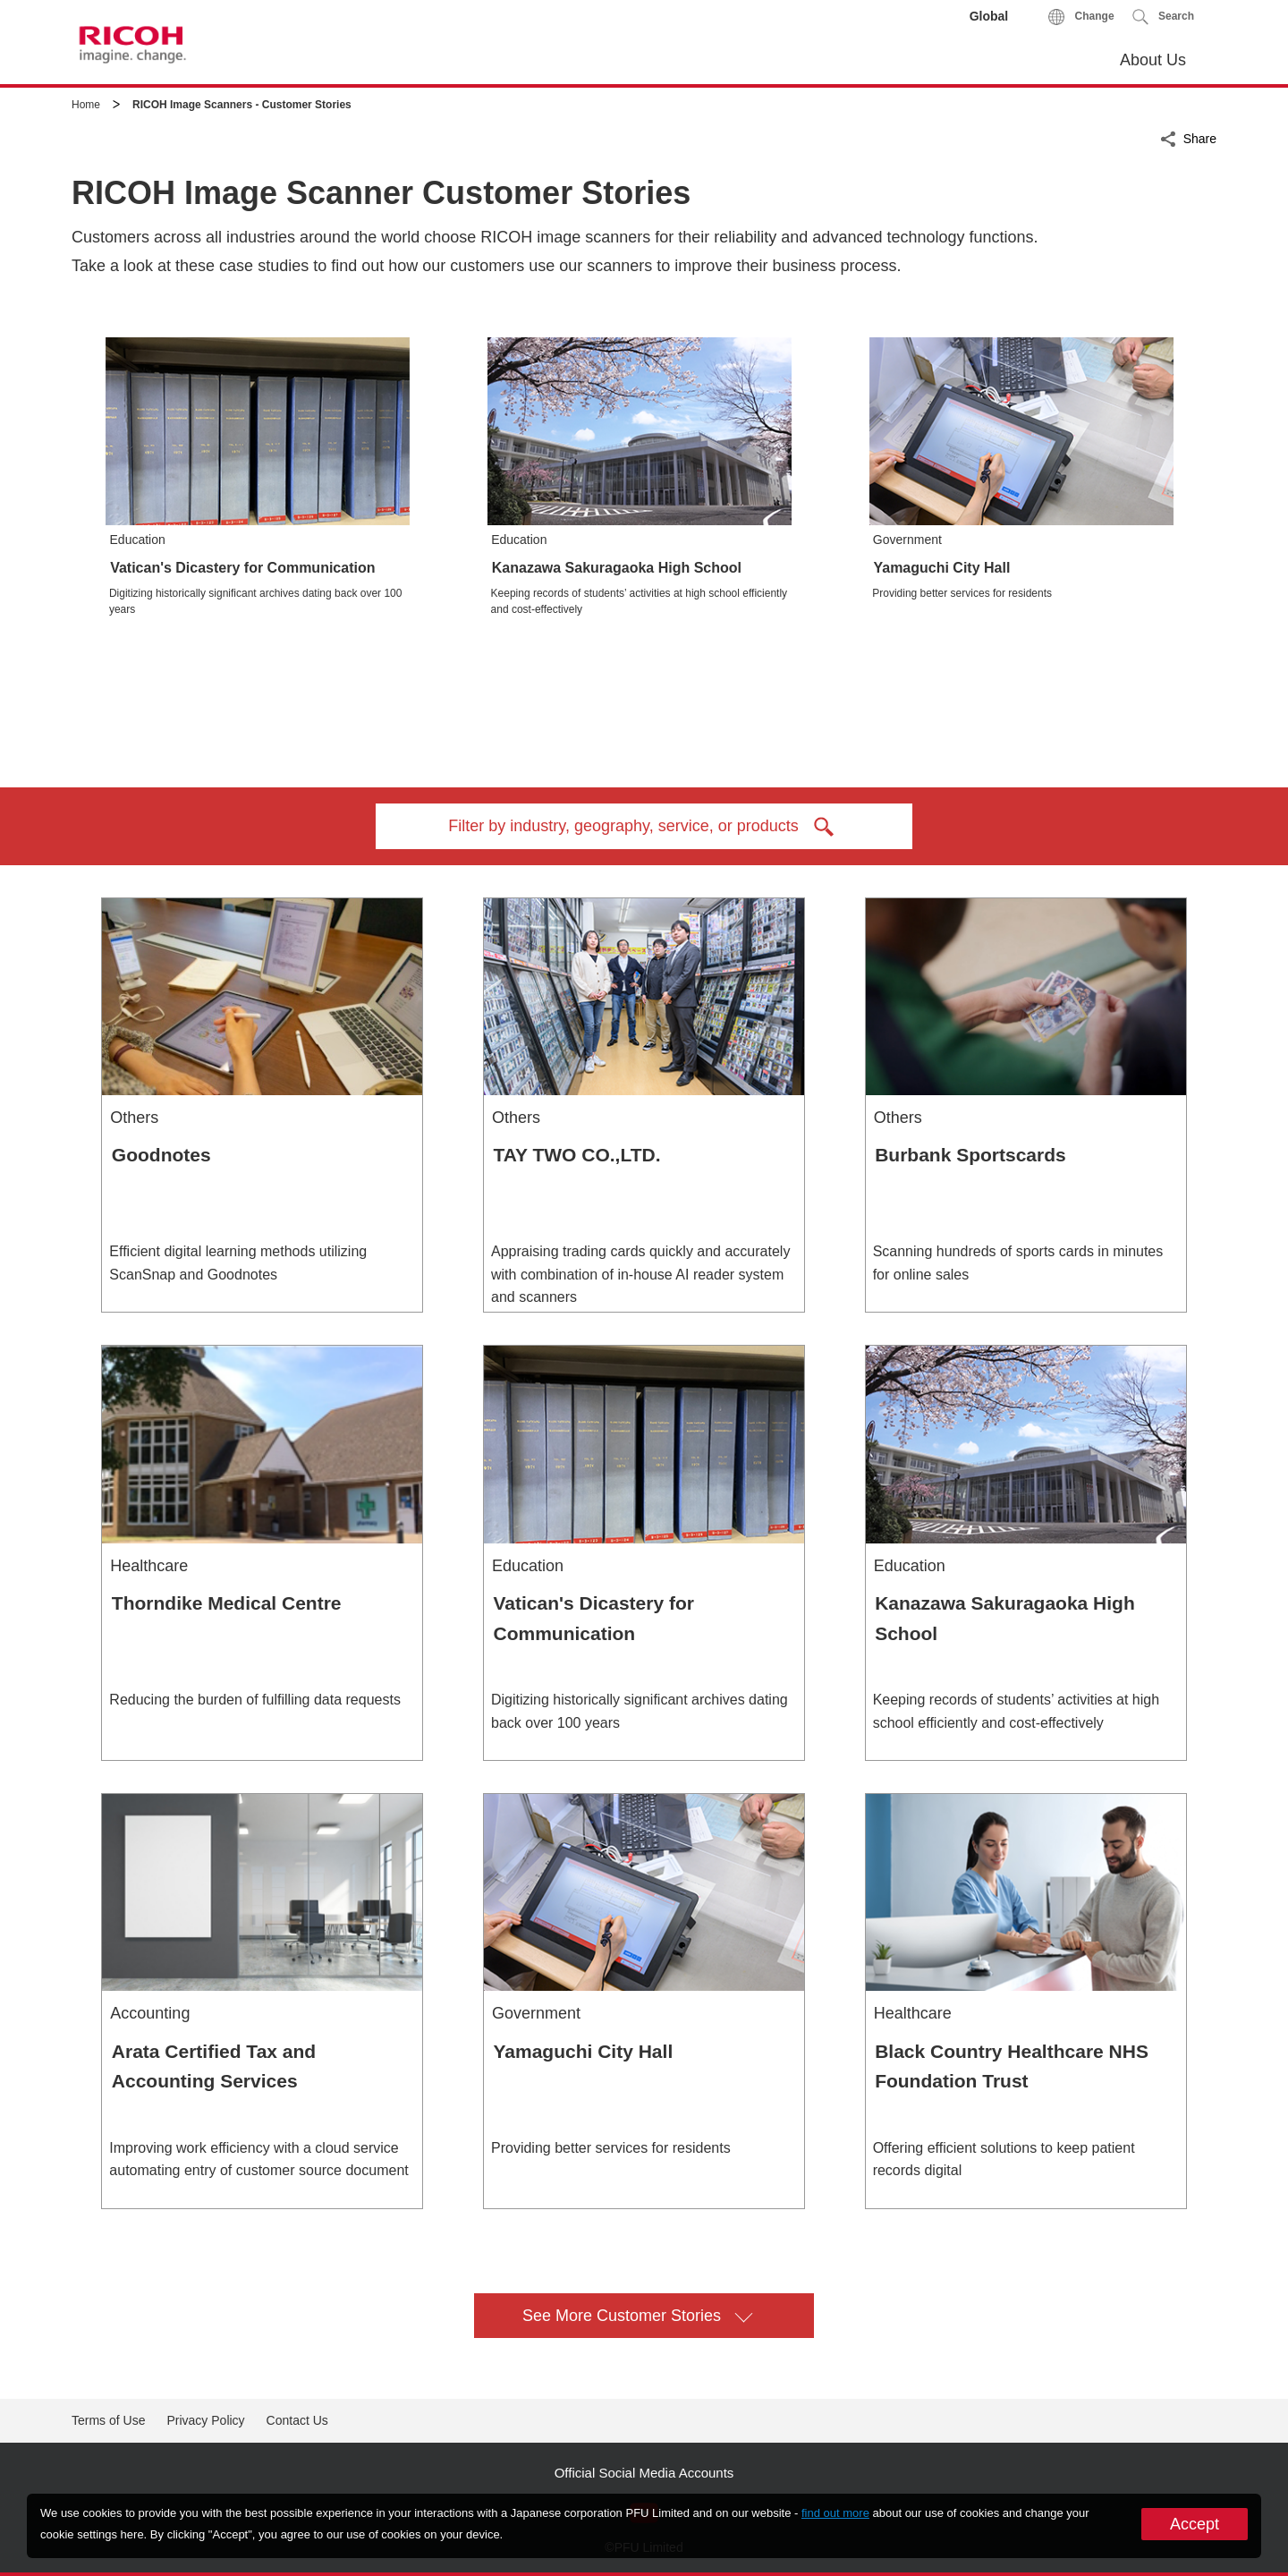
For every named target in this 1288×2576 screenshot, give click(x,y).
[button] (1163, 17)
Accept (1194, 2524)
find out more (835, 2513)
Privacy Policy (205, 2420)
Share (1199, 137)
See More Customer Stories (637, 2314)
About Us (1153, 60)
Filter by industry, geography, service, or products (644, 827)
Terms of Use (108, 2420)
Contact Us (297, 2420)
